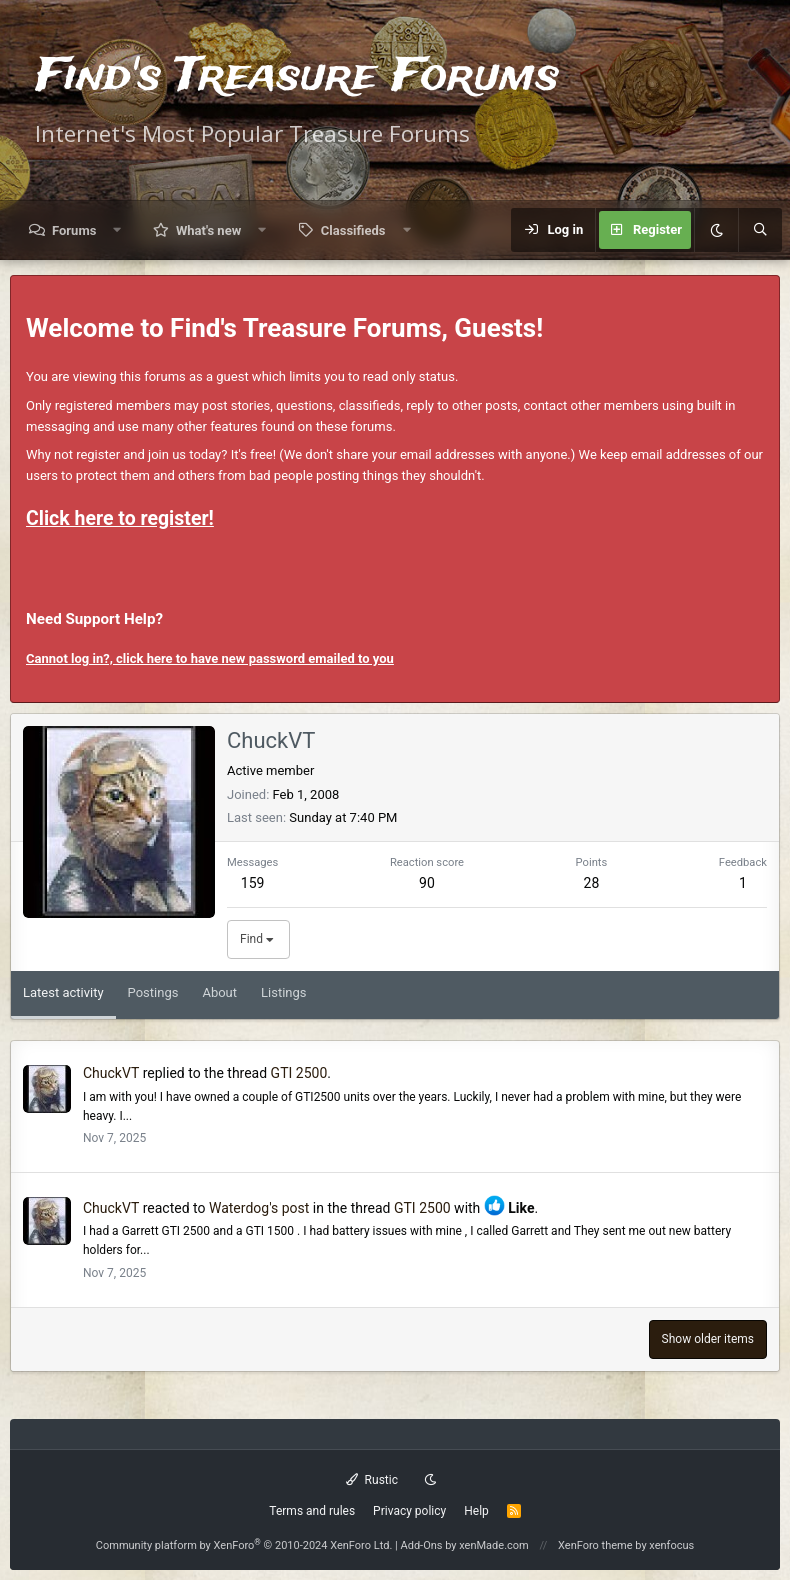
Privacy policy (409, 1511)
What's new (208, 230)
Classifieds (353, 230)
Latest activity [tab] (63, 992)
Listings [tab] (283, 992)
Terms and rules (312, 1511)
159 (253, 883)
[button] (117, 230)
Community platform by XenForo (244, 1545)
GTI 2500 (299, 1073)
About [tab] (219, 992)
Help (476, 1511)
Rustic (372, 1480)
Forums (74, 230)
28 (592, 883)
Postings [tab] (153, 992)
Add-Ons (422, 1545)
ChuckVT (111, 1073)
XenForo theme (595, 1545)
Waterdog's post (259, 1208)
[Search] (760, 230)
